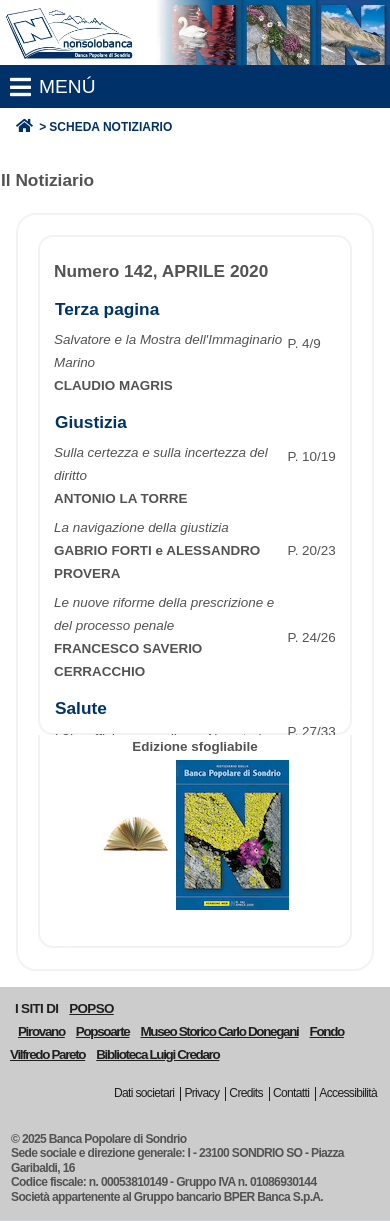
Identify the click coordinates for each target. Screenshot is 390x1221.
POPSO (91, 1008)
